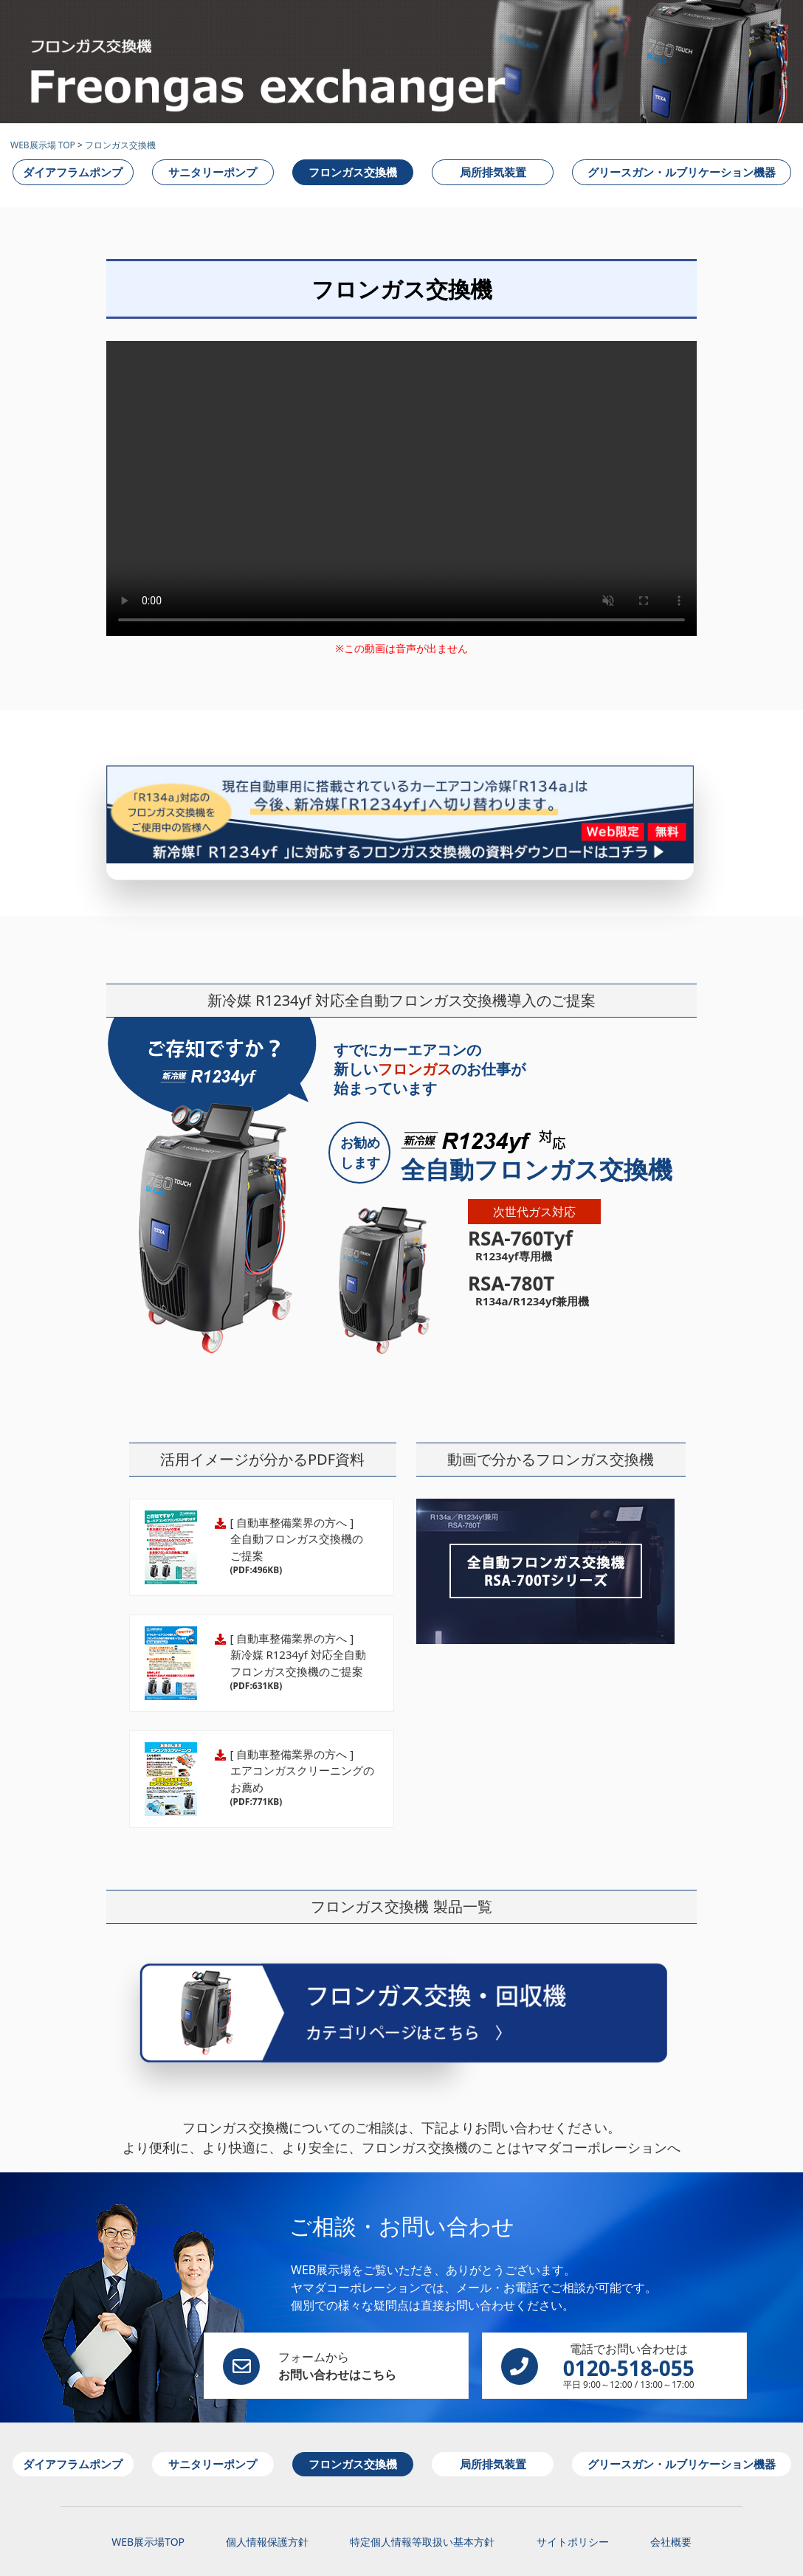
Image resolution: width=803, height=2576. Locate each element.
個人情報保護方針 (267, 2507)
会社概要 (671, 2507)
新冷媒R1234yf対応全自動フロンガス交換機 (545, 1542)
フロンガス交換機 (120, 145)
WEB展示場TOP (148, 2507)
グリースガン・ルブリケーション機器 (681, 172)
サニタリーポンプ (212, 172)
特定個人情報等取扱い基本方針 (422, 2507)
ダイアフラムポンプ (73, 172)
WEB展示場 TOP (42, 145)
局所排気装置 (493, 172)
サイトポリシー (573, 2507)
